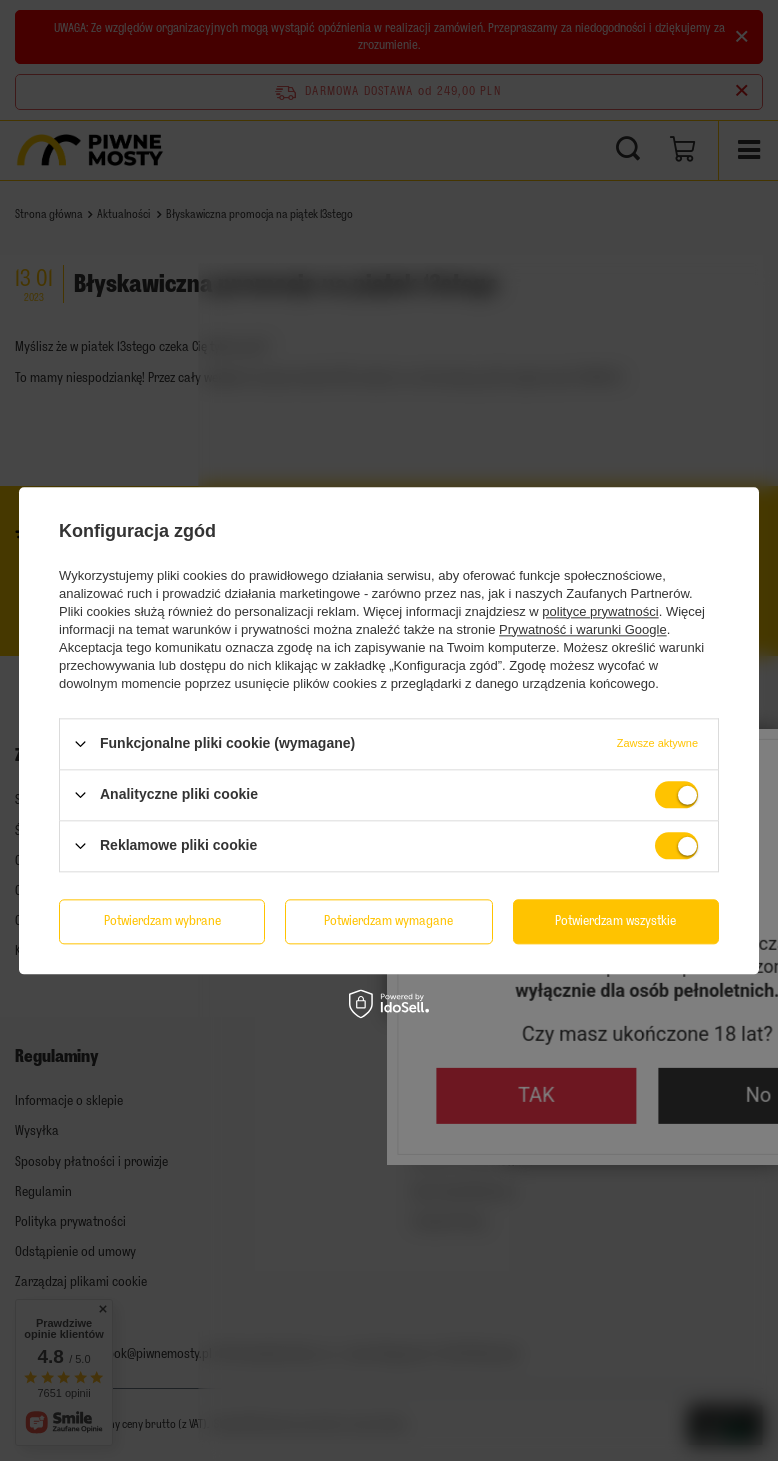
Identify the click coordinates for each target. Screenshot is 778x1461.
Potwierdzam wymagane (388, 920)
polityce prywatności (600, 611)
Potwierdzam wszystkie (615, 920)
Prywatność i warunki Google (583, 629)
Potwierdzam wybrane (162, 920)
